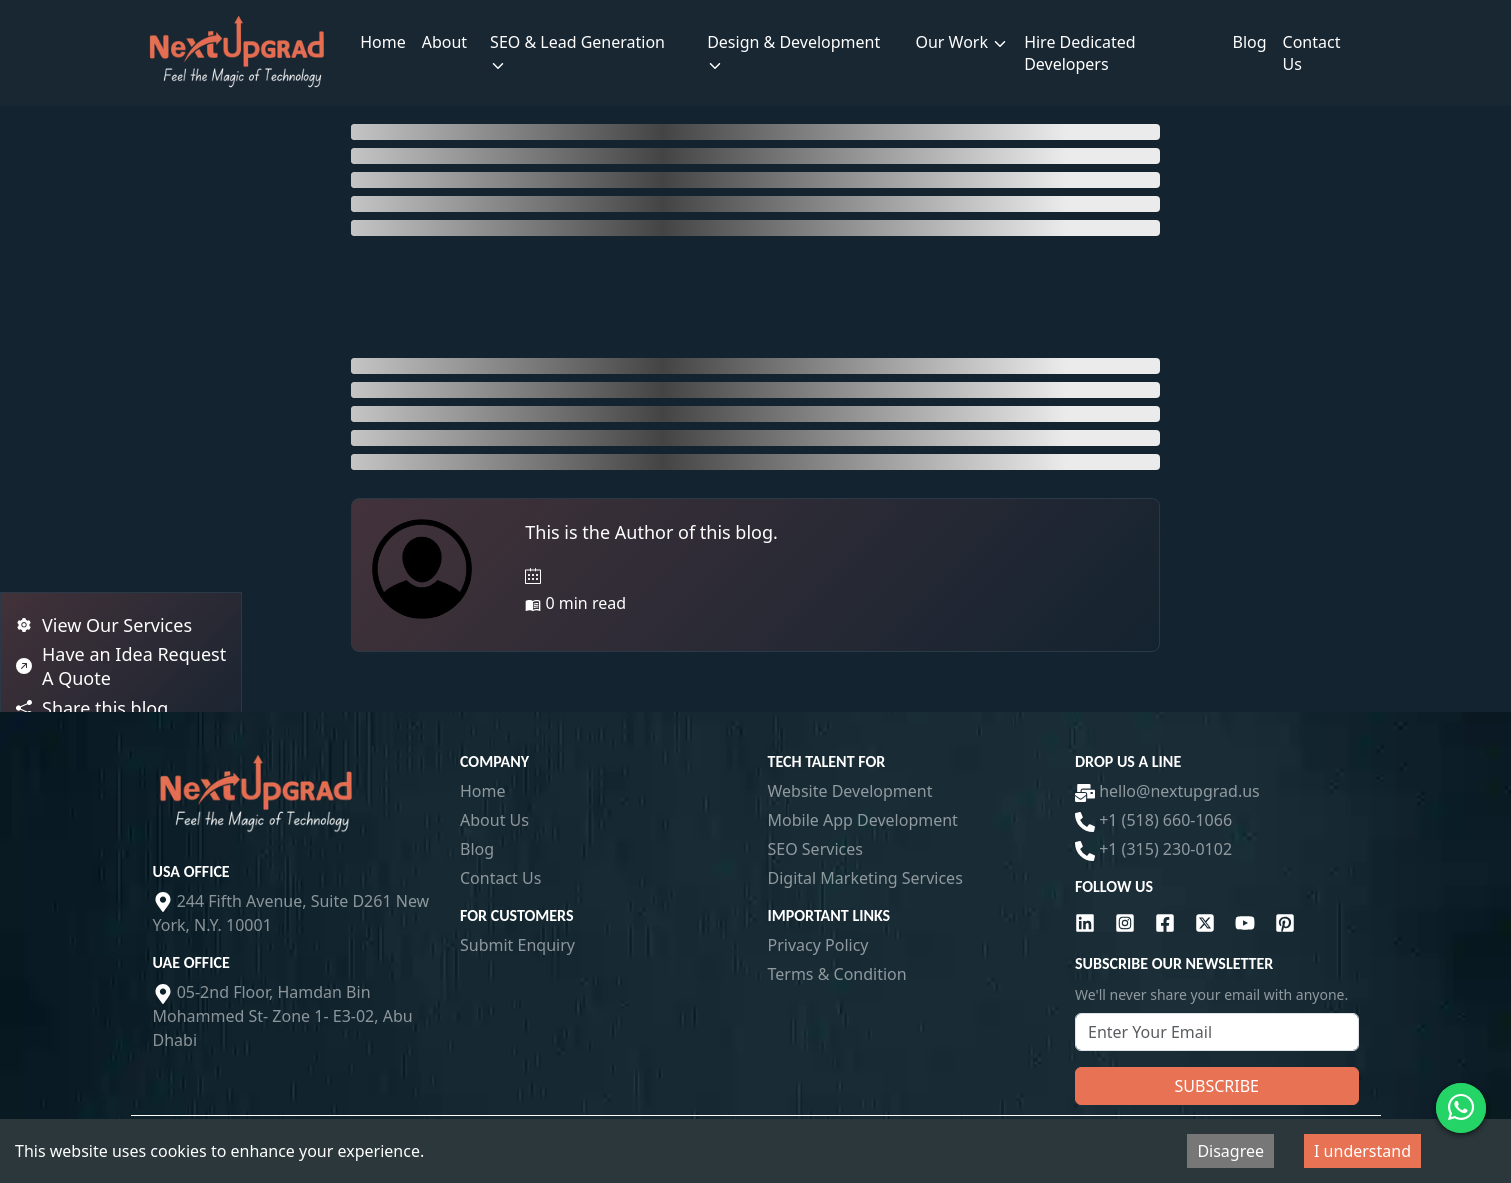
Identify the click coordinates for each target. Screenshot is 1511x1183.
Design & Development (793, 52)
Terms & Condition (837, 974)
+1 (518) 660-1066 (1153, 820)
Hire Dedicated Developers (1079, 53)
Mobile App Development (863, 820)
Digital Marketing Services (865, 878)
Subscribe (1217, 1086)
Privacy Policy (818, 945)
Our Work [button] (961, 42)
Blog (1250, 42)
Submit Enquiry (517, 945)
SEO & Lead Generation (577, 52)
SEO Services (815, 849)
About (444, 42)
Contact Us (1312, 53)
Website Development (850, 791)
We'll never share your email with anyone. (1211, 994)
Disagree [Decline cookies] (1230, 1151)
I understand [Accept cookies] (1362, 1151)
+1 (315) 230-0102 (1153, 849)
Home (383, 42)
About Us (494, 820)
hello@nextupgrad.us (1167, 791)
